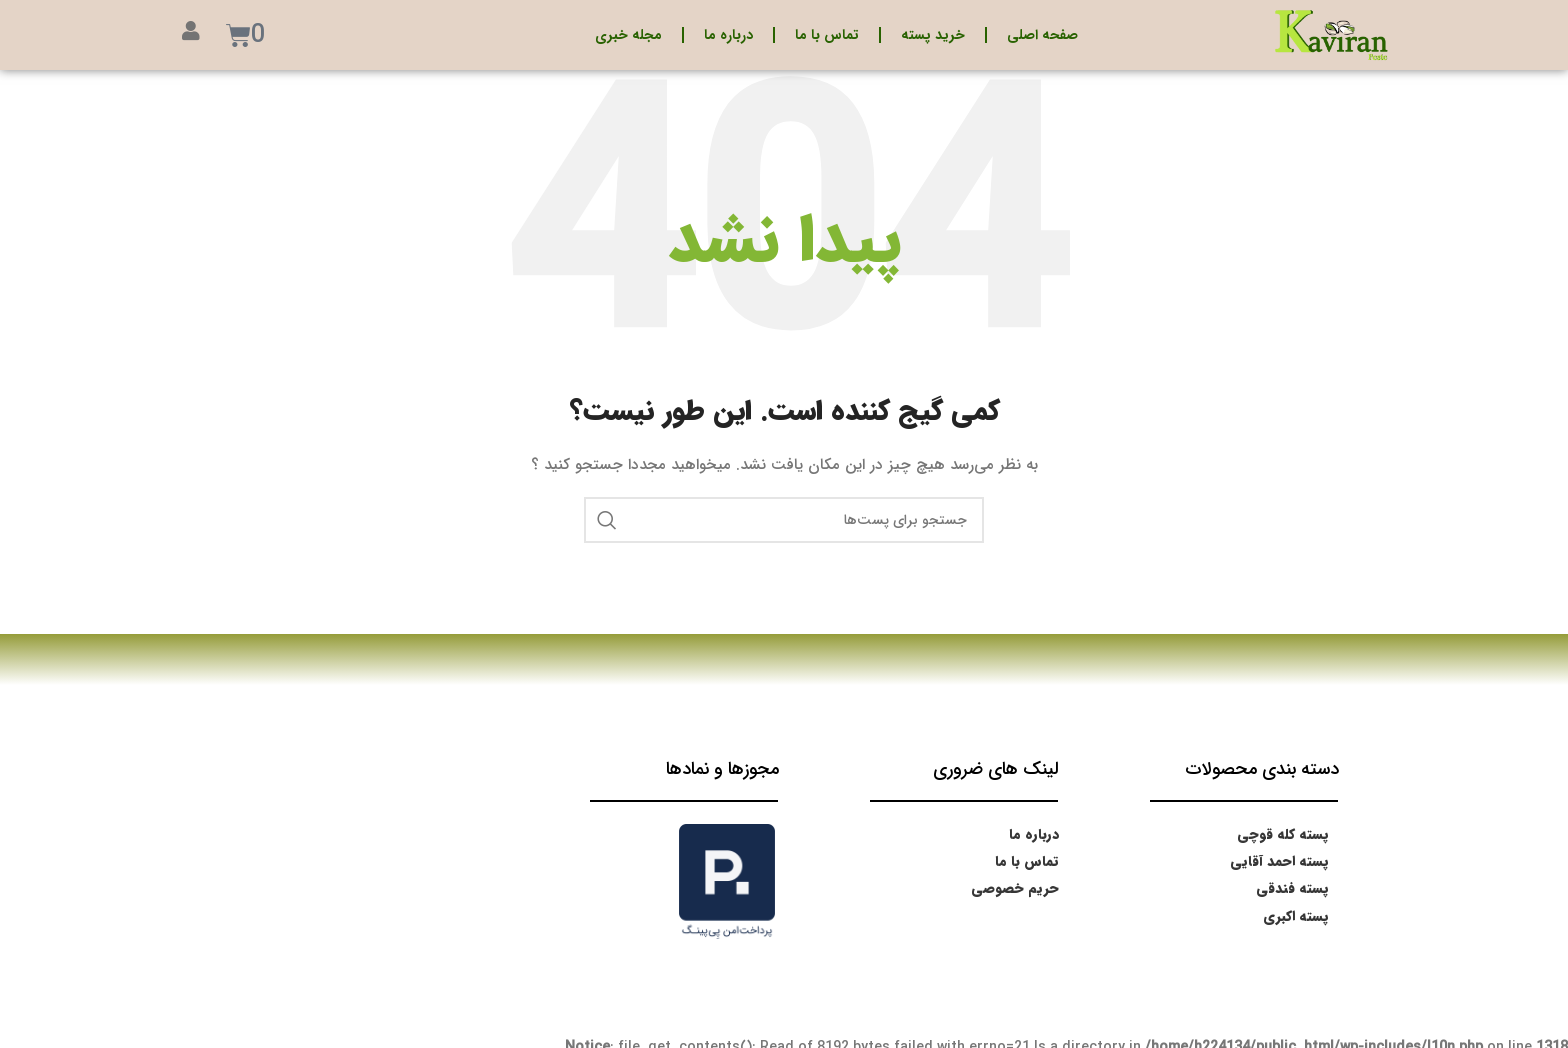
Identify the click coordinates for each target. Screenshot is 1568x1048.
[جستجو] (784, 520)
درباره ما (728, 35)
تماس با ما (827, 35)
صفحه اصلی (1042, 35)
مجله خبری (628, 35)
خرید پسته (933, 35)
